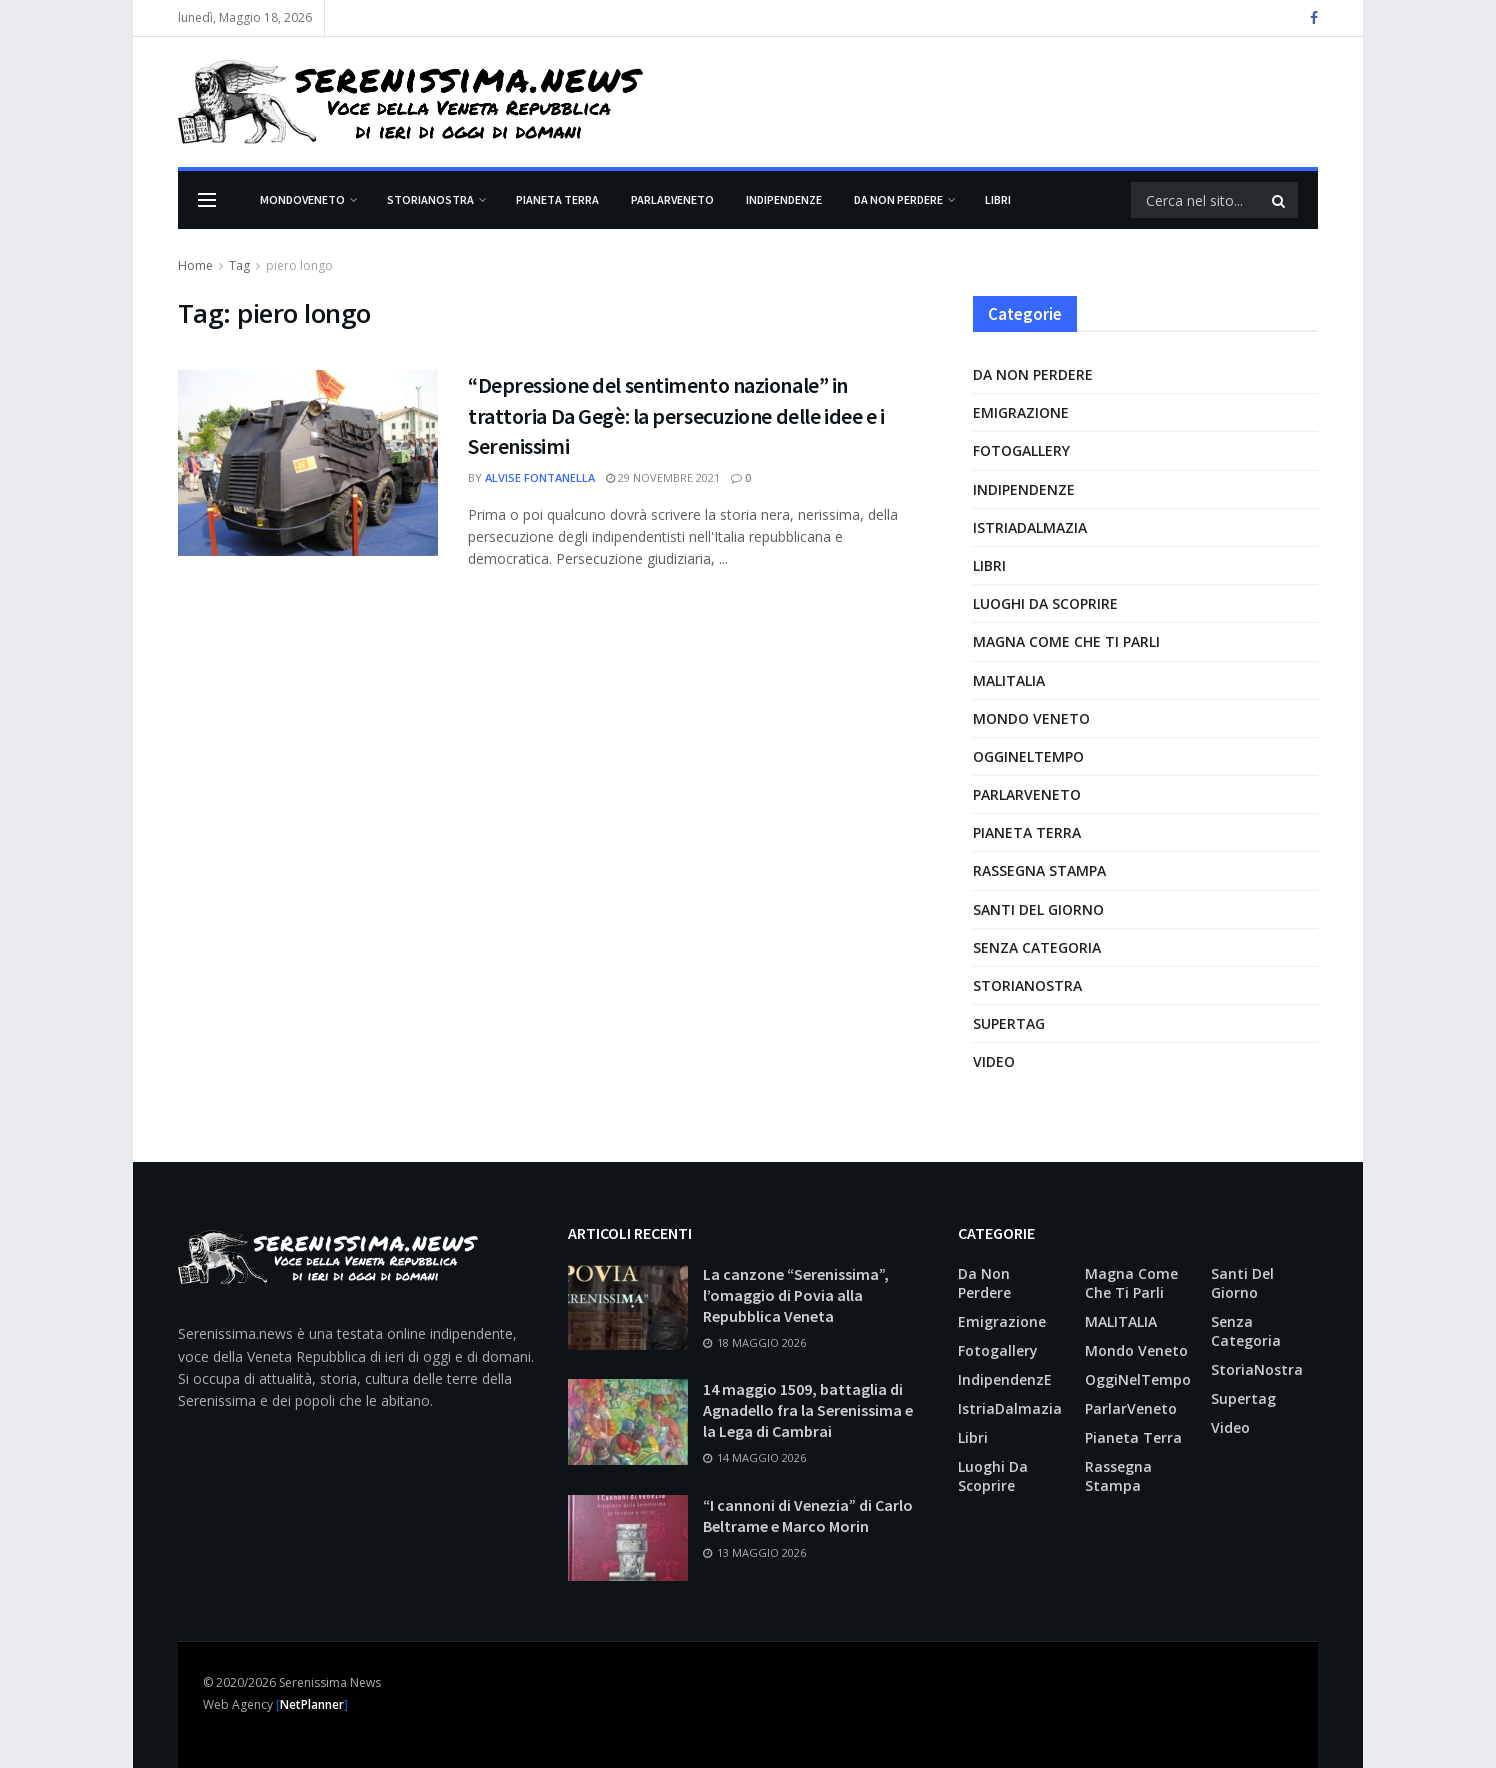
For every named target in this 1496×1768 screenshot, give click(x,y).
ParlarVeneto (672, 199)
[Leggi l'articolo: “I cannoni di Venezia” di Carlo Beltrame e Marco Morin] (628, 1538)
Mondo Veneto (1031, 718)
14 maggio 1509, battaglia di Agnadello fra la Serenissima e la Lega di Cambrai (808, 1410)
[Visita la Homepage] (410, 102)
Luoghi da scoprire (1045, 603)
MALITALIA (1009, 680)
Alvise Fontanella (540, 477)
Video (994, 1061)
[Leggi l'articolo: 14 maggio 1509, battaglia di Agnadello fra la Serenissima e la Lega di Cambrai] (628, 1422)
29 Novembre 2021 (663, 477)
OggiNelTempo (1028, 756)
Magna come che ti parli (1066, 641)
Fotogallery (1021, 450)
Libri (998, 199)
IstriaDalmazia (1030, 527)
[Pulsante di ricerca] (1280, 200)
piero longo (299, 265)
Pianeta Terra (557, 199)
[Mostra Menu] (207, 200)
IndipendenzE (784, 199)
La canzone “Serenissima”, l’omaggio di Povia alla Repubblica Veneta (796, 1295)
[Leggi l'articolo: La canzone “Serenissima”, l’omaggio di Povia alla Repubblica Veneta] (628, 1307)
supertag (1009, 1023)
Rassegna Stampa (1039, 870)
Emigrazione (1021, 412)
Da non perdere (898, 199)
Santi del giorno (1038, 909)
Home (195, 265)
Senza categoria (1037, 947)
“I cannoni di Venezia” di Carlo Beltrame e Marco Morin (808, 1515)
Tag (239, 265)
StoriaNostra (430, 199)
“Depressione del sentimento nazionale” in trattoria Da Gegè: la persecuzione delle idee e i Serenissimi (676, 416)
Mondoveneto (302, 199)
